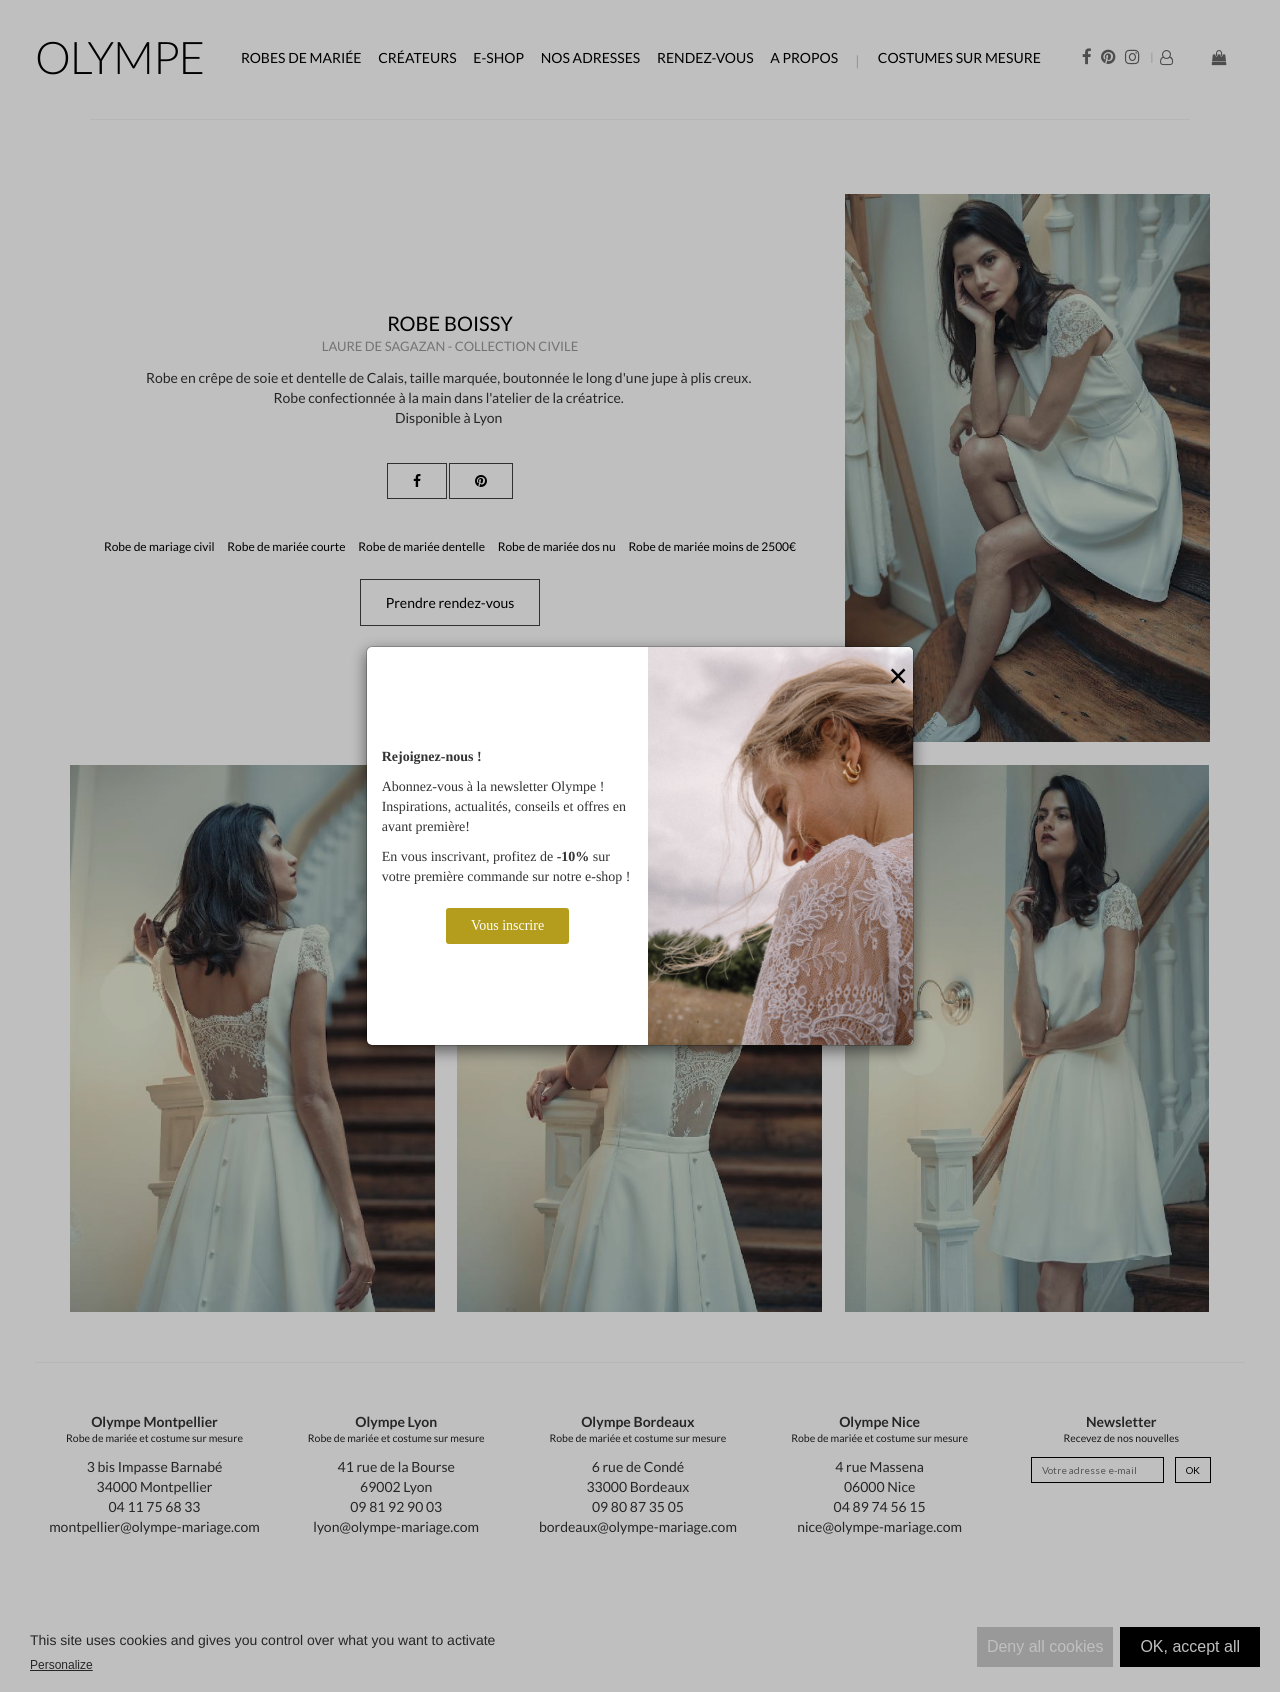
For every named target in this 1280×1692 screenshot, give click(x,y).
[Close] (898, 677)
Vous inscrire (507, 925)
